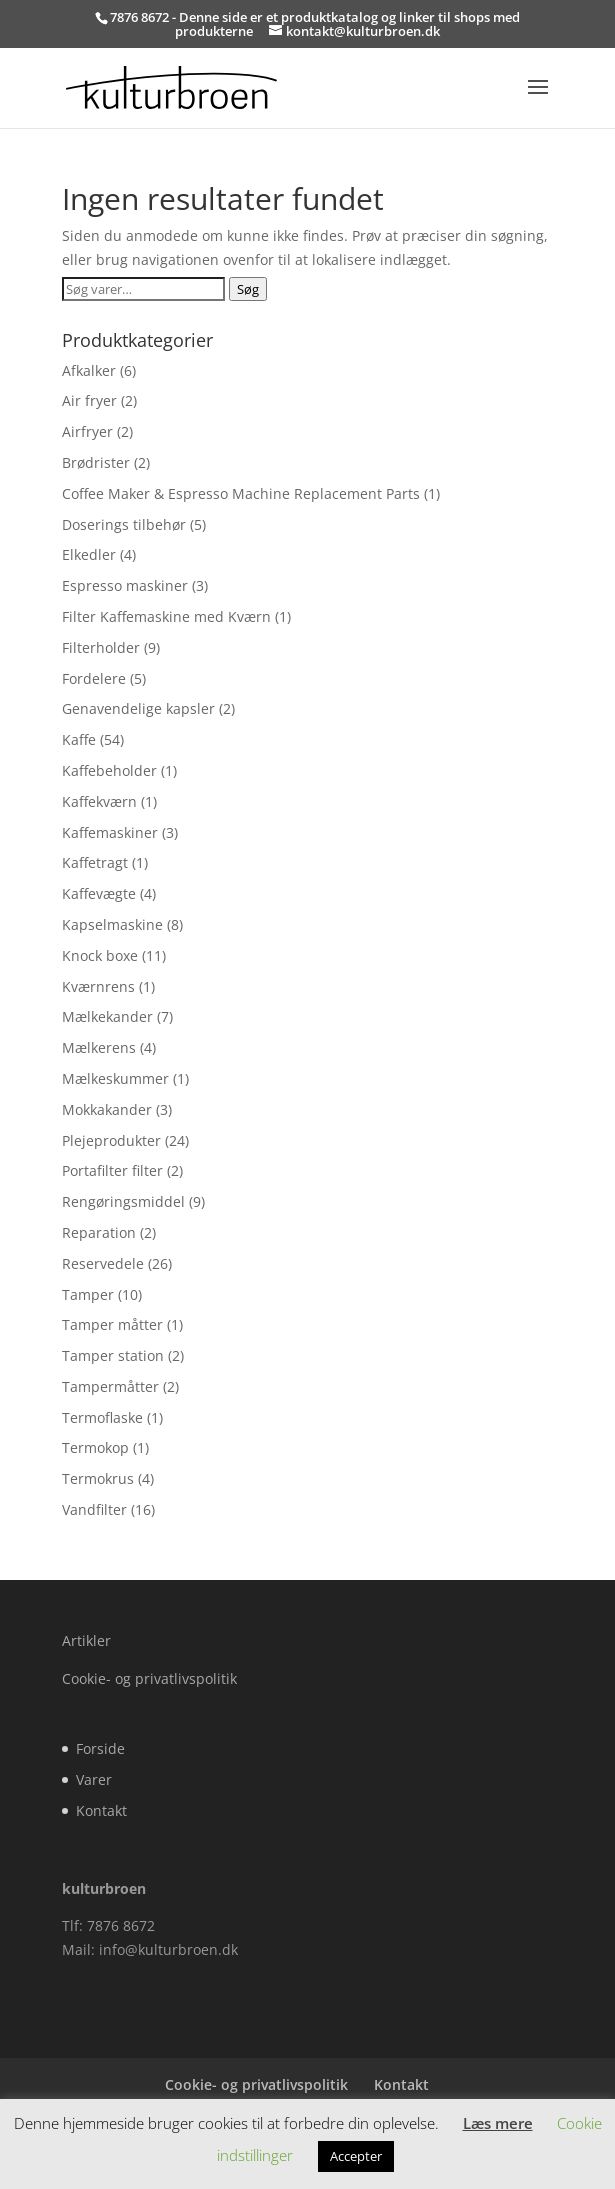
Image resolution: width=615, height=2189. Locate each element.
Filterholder (101, 647)
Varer (94, 1779)
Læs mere (498, 2123)
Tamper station (113, 1355)
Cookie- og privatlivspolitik (149, 1678)
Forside (100, 1748)
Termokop (95, 1447)
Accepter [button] (356, 2156)
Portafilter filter (112, 1170)
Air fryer (89, 400)
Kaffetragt (95, 862)
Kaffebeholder (109, 770)
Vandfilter (94, 1509)
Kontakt (101, 1810)
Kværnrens (98, 986)
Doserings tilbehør (124, 524)
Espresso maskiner (125, 585)
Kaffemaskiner (110, 832)
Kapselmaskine (112, 924)
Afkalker (89, 370)
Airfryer (87, 431)
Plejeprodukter (111, 1140)
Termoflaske (102, 1417)
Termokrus (98, 1478)
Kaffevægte (99, 893)
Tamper (88, 1294)
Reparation (99, 1232)
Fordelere (94, 678)
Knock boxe (100, 955)
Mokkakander (107, 1109)
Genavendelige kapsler (138, 708)
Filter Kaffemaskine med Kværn (166, 616)
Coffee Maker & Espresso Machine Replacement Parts (241, 493)
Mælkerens (99, 1047)
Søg (248, 289)
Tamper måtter (112, 1324)
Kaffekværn (99, 801)
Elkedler (89, 554)
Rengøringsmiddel (123, 1201)
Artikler (86, 1640)
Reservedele (103, 1263)
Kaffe (79, 739)
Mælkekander (107, 1016)
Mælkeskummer (115, 1078)
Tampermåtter (110, 1386)
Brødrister (96, 462)
